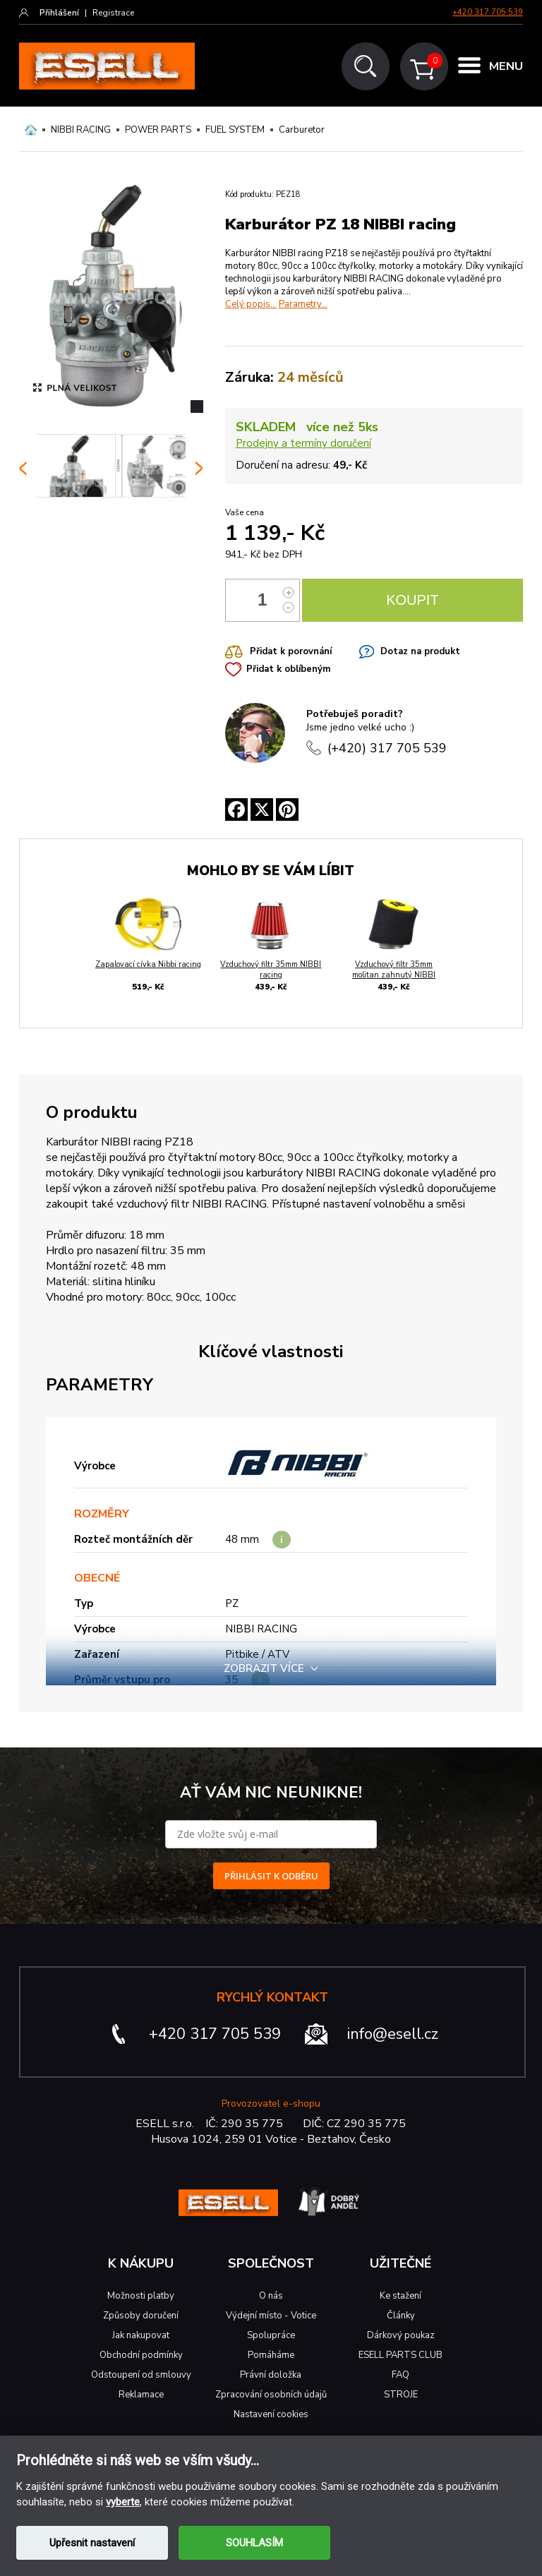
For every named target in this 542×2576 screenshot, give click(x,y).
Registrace (113, 12)
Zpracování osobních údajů (271, 2394)
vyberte (123, 2502)
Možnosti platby (140, 2295)
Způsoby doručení (141, 2315)
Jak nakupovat (140, 2335)
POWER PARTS (158, 130)
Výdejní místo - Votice (271, 2315)
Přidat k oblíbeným (288, 669)
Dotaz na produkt (420, 651)
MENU (506, 67)
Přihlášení (59, 12)
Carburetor (302, 130)
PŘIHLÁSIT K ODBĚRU (271, 1876)
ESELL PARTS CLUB (400, 2355)
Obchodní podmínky (141, 2355)
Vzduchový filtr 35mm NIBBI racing (270, 969)
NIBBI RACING (81, 130)
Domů (31, 130)
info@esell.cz (392, 2034)
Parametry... (303, 304)
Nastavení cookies (271, 2414)
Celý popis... (251, 304)
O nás (271, 2295)
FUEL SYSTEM (235, 130)
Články (401, 2315)
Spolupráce (271, 2335)
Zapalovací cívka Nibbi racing (148, 964)
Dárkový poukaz (401, 2335)
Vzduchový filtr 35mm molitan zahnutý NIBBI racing (393, 975)
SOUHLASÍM (254, 2542)
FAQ (400, 2375)
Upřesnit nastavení (92, 2542)
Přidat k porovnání (291, 651)
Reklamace (141, 2394)
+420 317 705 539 (487, 12)
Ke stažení (400, 2295)
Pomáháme (271, 2355)
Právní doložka (270, 2375)
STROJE (401, 2394)
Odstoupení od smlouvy (141, 2375)
